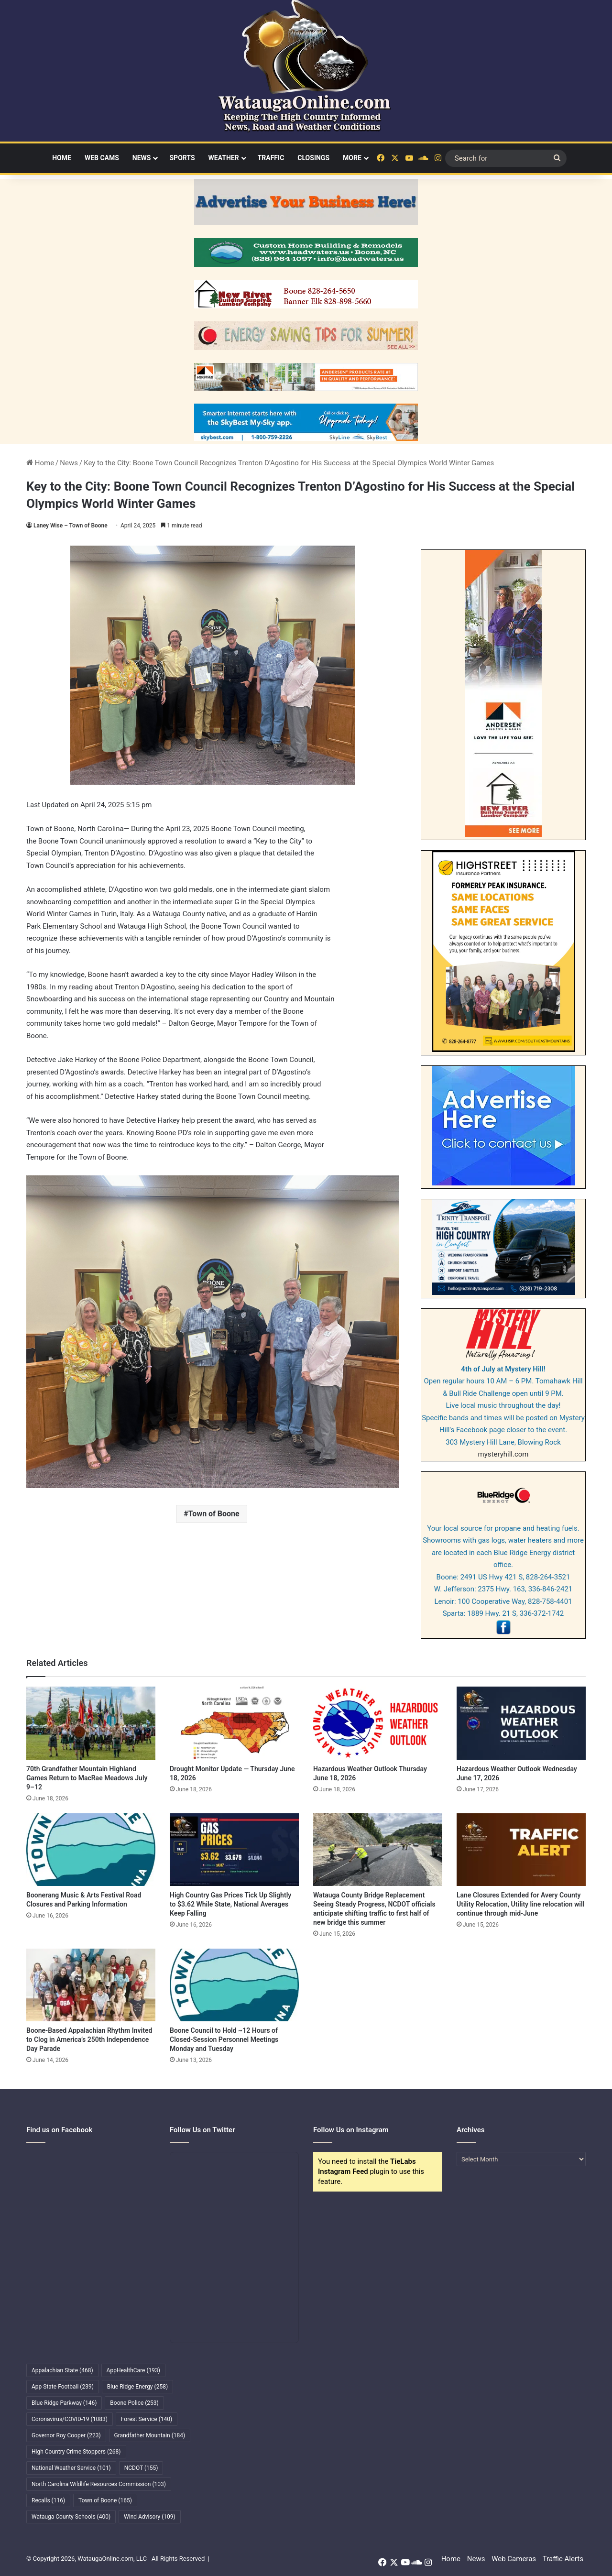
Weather (223, 158)
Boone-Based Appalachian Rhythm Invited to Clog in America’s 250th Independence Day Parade (89, 2039)
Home (61, 158)
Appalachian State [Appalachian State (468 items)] (62, 2370)
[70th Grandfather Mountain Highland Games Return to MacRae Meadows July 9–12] (90, 1723)
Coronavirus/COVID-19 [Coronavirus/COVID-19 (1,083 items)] (70, 2419)
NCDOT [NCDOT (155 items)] (141, 2468)
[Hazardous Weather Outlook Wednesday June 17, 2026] (521, 1723)
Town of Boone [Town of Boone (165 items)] (105, 2500)
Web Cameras (514, 2558)
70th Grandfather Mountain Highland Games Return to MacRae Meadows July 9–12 (86, 1778)
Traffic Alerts (563, 2558)
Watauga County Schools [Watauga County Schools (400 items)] (71, 2516)
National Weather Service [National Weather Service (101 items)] (71, 2468)
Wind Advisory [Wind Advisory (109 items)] (149, 2516)
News (141, 158)
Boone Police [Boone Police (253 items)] (134, 2403)
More (352, 158)
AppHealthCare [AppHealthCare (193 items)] (133, 2370)
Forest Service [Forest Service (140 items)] (146, 2419)
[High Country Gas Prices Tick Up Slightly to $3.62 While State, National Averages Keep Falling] (234, 1849)
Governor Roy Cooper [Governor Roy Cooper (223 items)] (66, 2435)
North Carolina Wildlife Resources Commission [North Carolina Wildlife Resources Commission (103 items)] (99, 2484)
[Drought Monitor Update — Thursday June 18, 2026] (234, 1723)
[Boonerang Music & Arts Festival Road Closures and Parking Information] (90, 1849)
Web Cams (102, 158)
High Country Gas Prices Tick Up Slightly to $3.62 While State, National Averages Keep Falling (230, 1904)
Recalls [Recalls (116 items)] (48, 2500)
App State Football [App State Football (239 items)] (63, 2386)
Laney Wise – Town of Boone (70, 525)
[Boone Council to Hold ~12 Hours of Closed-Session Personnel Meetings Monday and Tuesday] (234, 1985)
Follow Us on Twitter (202, 2130)
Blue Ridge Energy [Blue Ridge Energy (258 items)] (137, 2386)
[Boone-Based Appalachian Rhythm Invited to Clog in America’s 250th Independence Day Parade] (90, 1985)
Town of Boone (214, 1513)
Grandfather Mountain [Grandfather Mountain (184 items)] (150, 2435)
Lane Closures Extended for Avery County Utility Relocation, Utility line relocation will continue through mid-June (520, 1904)
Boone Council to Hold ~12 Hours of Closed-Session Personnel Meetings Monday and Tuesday (224, 2039)
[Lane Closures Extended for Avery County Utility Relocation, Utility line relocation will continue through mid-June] (521, 1849)
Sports (182, 158)
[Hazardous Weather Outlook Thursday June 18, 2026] (377, 1723)
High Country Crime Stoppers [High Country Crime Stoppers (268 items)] (76, 2451)
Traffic (271, 158)
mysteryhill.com (503, 1454)
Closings (313, 158)
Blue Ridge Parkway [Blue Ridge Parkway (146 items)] (64, 2403)
